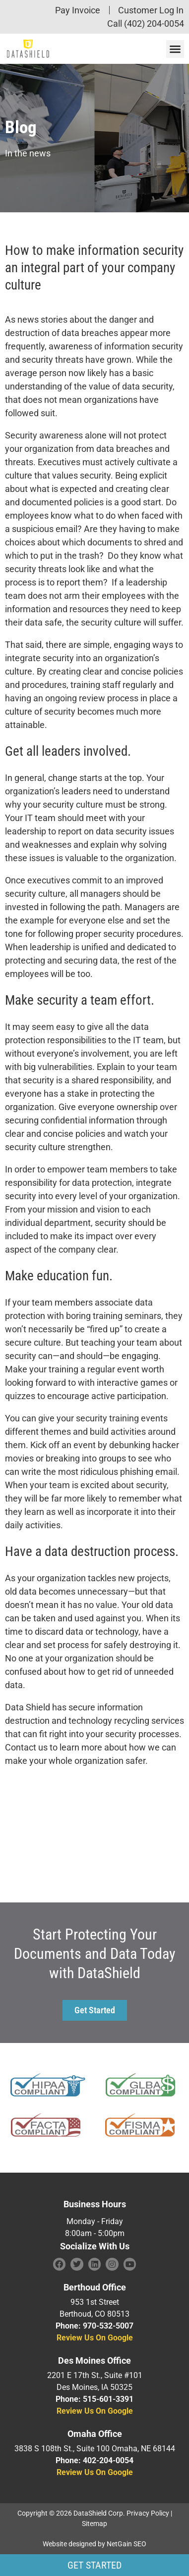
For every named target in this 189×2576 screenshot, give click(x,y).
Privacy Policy (147, 2513)
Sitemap (94, 2523)
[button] (175, 49)
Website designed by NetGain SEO (94, 2544)
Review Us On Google (95, 2337)
